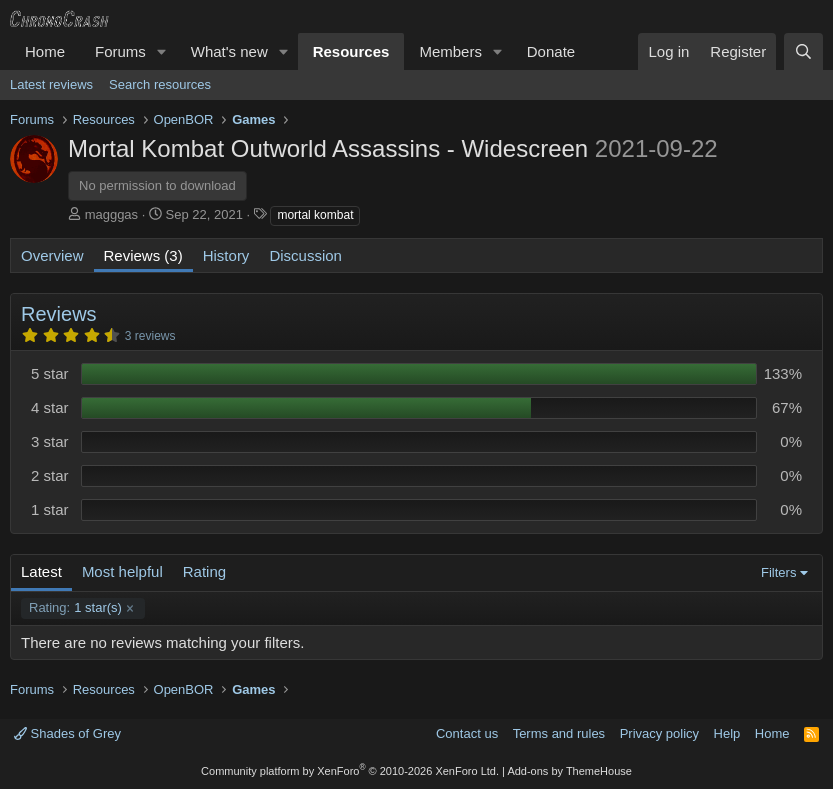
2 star (50, 475)
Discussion (305, 255)
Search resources (160, 84)
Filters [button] (778, 572)
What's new (229, 51)
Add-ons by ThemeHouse (569, 771)
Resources (351, 51)
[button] (162, 51)
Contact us (467, 733)
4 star (50, 407)
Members (450, 51)
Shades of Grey (67, 733)
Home (45, 51)
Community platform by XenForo (350, 771)
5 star (50, 373)
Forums (120, 51)
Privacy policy (659, 733)
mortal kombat (315, 215)
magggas (111, 214)
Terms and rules (559, 733)
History (226, 255)
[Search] (803, 51)
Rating (204, 571)
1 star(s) (75, 608)
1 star (50, 509)
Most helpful (122, 571)
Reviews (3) (143, 255)
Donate (551, 51)
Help (727, 733)
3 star (50, 441)
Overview (52, 255)
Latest (41, 571)
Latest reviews (51, 84)
